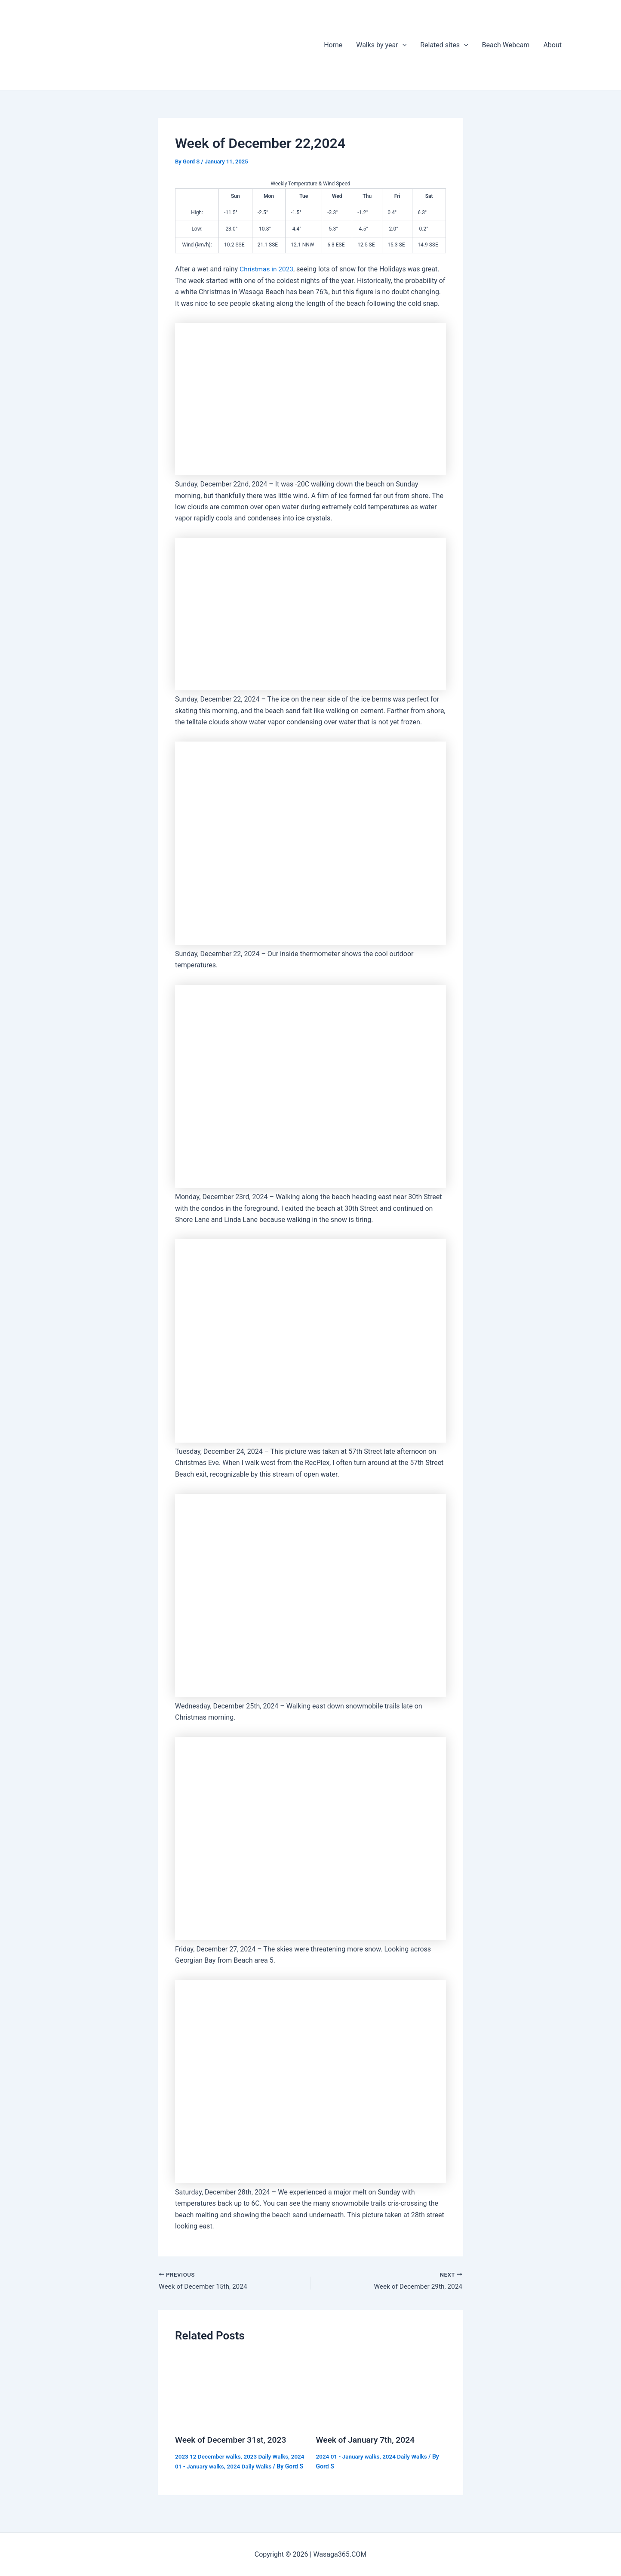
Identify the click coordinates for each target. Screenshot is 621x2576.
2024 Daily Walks (267, 2466)
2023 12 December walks (209, 2456)
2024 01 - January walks (208, 2466)
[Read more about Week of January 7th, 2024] (381, 2390)
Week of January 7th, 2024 (367, 2440)
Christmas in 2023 (267, 269)
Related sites (444, 45)
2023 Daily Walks (269, 2456)
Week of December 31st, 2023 (232, 2440)
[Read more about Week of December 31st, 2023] (240, 2390)
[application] (402, 45)
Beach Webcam (506, 45)
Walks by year (381, 45)
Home (333, 45)
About (552, 45)
